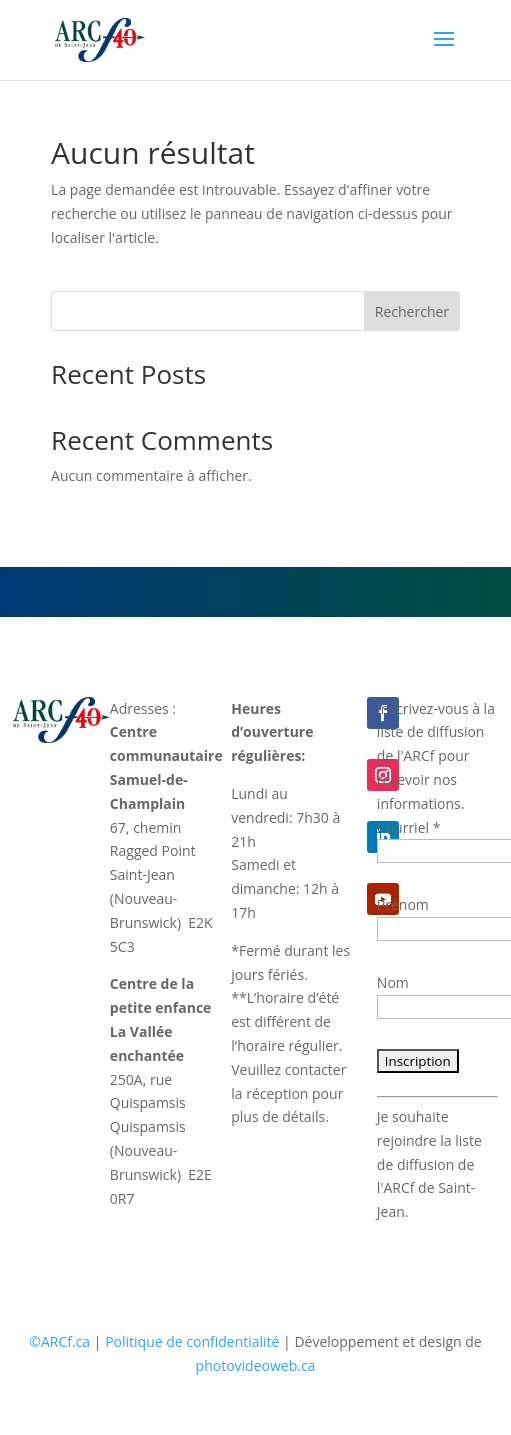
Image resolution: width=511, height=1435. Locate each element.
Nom (393, 982)
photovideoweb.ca (256, 1365)
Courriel (409, 827)
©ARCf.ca (59, 1341)
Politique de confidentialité (192, 1341)
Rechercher (412, 311)
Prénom (403, 904)
